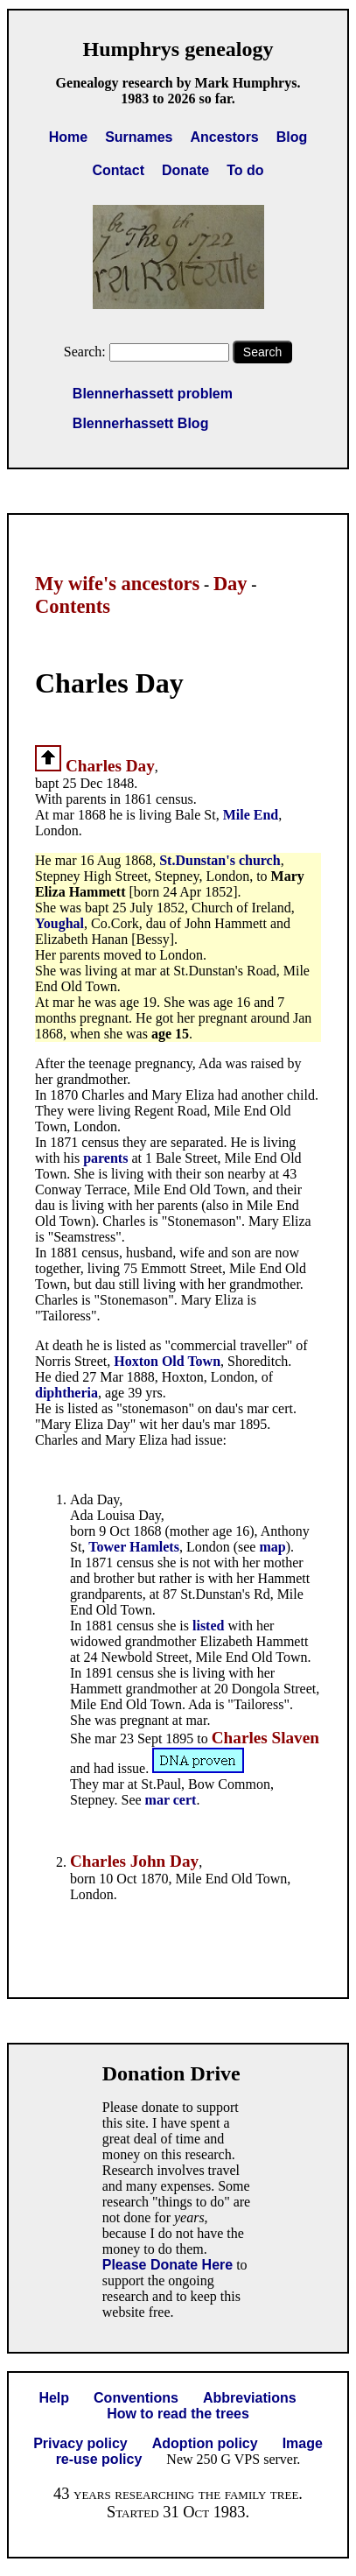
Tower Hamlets (133, 1546)
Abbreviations (250, 2397)
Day (230, 584)
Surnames (138, 137)
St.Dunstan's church (219, 860)
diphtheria (66, 1392)
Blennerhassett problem (153, 393)
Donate (185, 170)
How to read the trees (178, 2413)
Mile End (251, 814)
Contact (118, 170)
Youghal (59, 923)
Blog (292, 137)
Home (68, 137)
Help (53, 2397)
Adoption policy (205, 2443)
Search (262, 352)
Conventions (136, 2397)
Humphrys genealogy (177, 49)
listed (209, 1625)
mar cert (171, 1799)
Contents (72, 606)
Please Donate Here (167, 2264)
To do (245, 170)
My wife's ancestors (117, 584)
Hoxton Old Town (167, 1361)
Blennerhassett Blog (141, 423)
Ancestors (225, 137)
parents (107, 1158)
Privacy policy (80, 2443)
